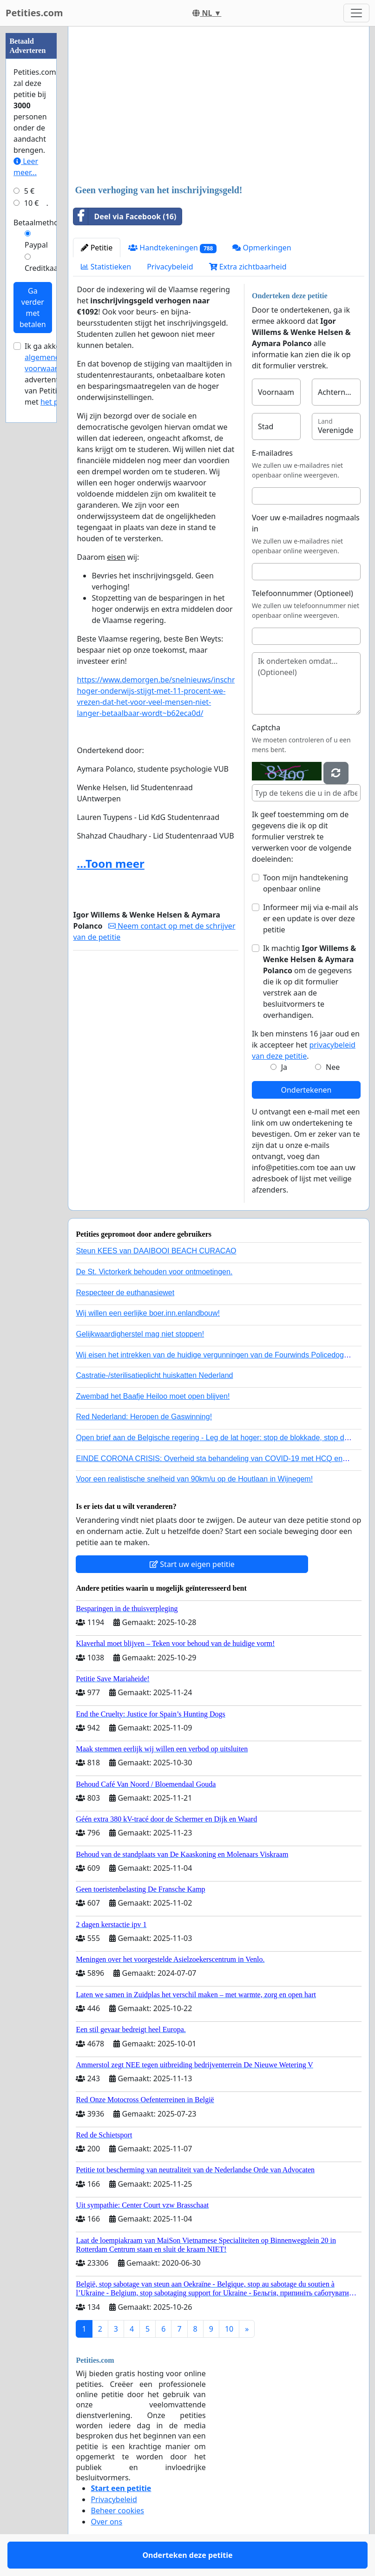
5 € (29, 191)
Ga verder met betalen (33, 307)
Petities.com (34, 13)
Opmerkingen (261, 248)
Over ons (106, 2522)
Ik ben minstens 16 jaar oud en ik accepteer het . (306, 1045)
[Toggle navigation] (356, 13)
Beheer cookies (117, 2510)
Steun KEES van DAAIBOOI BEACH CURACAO (156, 1251)
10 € (31, 203)
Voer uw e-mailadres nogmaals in (306, 523)
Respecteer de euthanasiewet (125, 1293)
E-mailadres (272, 453)
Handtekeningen (172, 248)
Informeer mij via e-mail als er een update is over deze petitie (310, 918)
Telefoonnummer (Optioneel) (302, 593)
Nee (333, 1067)
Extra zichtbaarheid (248, 267)
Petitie (96, 248)
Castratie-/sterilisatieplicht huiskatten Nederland (154, 1375)
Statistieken (106, 267)
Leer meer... (25, 166)
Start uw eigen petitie (192, 1564)
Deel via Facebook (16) (124, 216)
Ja (284, 1067)
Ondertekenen (306, 1090)
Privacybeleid (170, 267)
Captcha (266, 727)
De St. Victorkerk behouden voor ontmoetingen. (154, 1272)
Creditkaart (44, 268)
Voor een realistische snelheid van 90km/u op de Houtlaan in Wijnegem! (194, 1479)
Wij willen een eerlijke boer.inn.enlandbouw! (148, 1313)
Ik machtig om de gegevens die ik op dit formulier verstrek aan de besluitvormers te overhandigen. (309, 981)
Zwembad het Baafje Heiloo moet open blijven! (153, 1396)
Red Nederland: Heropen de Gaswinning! (144, 1417)
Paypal (36, 245)
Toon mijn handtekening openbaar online (305, 883)
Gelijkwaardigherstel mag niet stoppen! (140, 1334)
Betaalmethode (40, 222)
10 (229, 2329)
